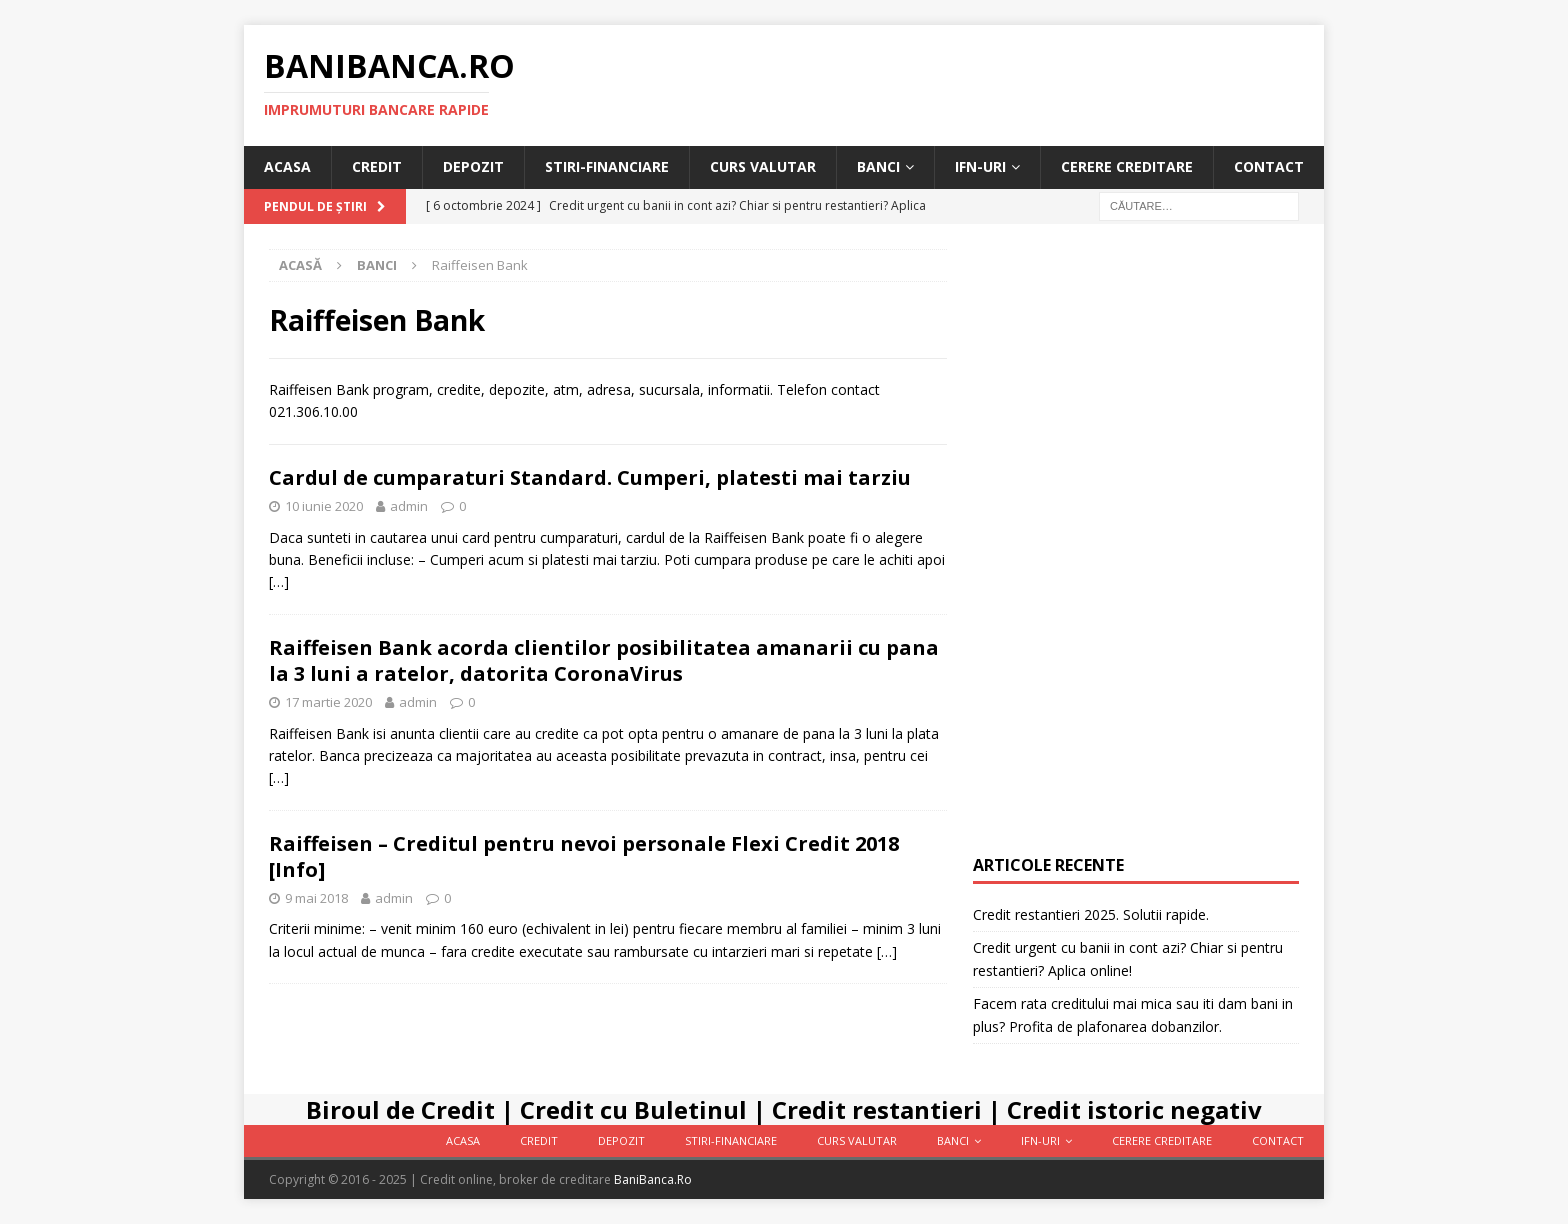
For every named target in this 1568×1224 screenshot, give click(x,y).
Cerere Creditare (1127, 166)
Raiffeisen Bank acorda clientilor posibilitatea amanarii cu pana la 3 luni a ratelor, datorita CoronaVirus (604, 660)
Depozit (473, 166)
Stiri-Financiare (607, 166)
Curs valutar (763, 166)
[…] (279, 581)
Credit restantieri (877, 1109)
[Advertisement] (1136, 549)
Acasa (287, 166)
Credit (377, 166)
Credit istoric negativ (1134, 1109)
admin (409, 506)
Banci (878, 166)
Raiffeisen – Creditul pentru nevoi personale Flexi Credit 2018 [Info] (584, 856)
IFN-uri (980, 166)
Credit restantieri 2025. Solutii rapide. (1091, 914)
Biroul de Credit (400, 1109)
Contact (1269, 166)
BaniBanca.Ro (653, 1179)
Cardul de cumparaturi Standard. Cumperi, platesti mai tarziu (590, 477)
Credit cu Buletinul (633, 1109)
